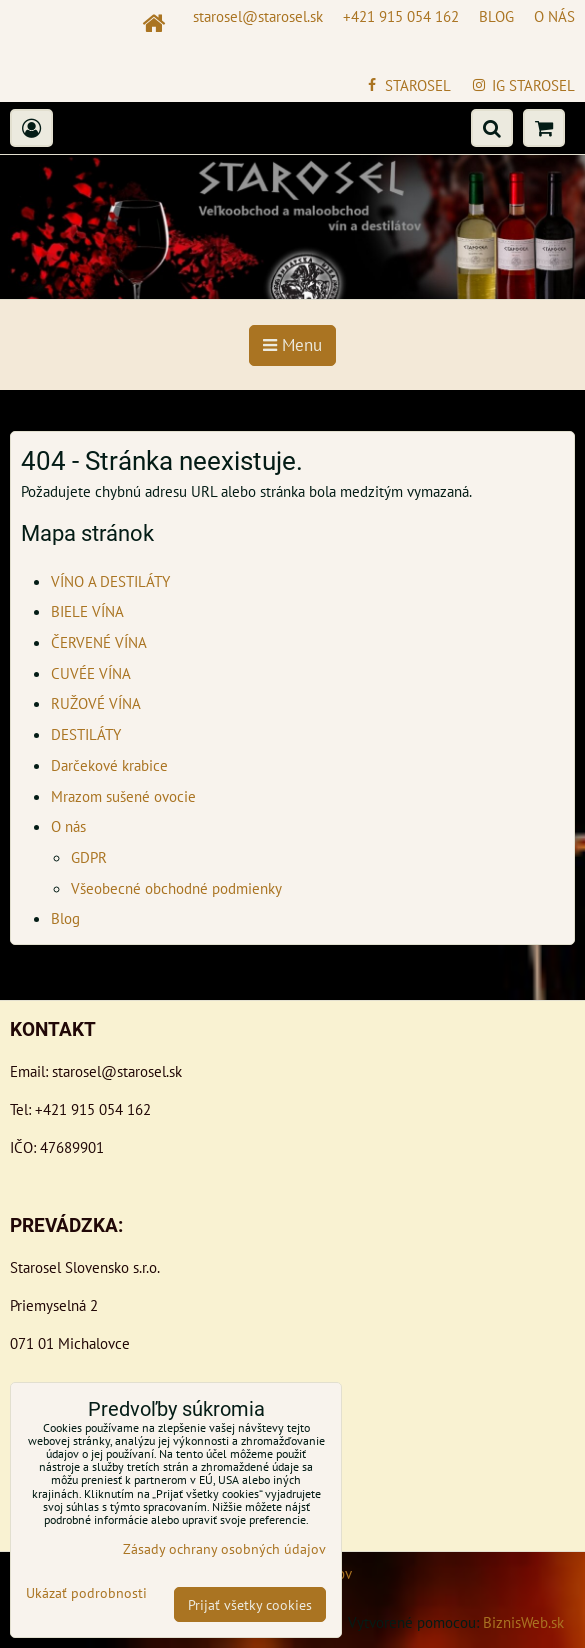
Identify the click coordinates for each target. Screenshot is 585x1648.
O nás (68, 826)
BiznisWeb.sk (523, 1622)
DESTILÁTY (86, 734)
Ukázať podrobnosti (86, 1593)
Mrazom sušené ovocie (123, 796)
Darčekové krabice (109, 765)
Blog (65, 918)
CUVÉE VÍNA (91, 673)
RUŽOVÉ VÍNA (96, 703)
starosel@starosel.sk (117, 1071)
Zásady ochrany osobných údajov (224, 1548)
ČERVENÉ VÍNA (99, 642)
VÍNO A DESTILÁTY (110, 581)
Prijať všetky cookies (250, 1604)
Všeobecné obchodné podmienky (176, 888)
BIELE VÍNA (87, 611)
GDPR (89, 857)
